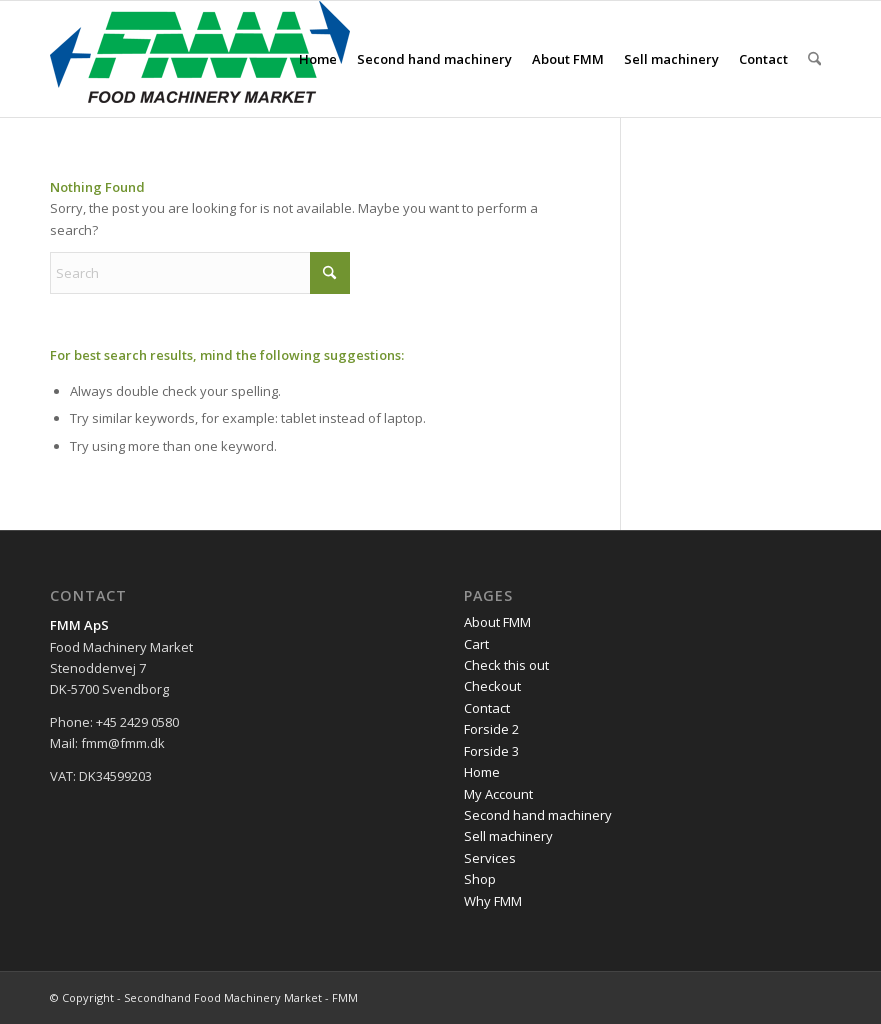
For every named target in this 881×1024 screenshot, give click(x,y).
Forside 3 (491, 751)
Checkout (492, 686)
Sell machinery (508, 836)
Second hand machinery (538, 815)
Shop (480, 879)
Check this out (506, 665)
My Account (498, 794)
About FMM (497, 622)
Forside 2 (491, 729)
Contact (487, 708)
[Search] (814, 59)
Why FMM (493, 901)
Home (482, 772)
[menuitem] (318, 59)
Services (490, 858)
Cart (476, 644)
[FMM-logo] (200, 59)
